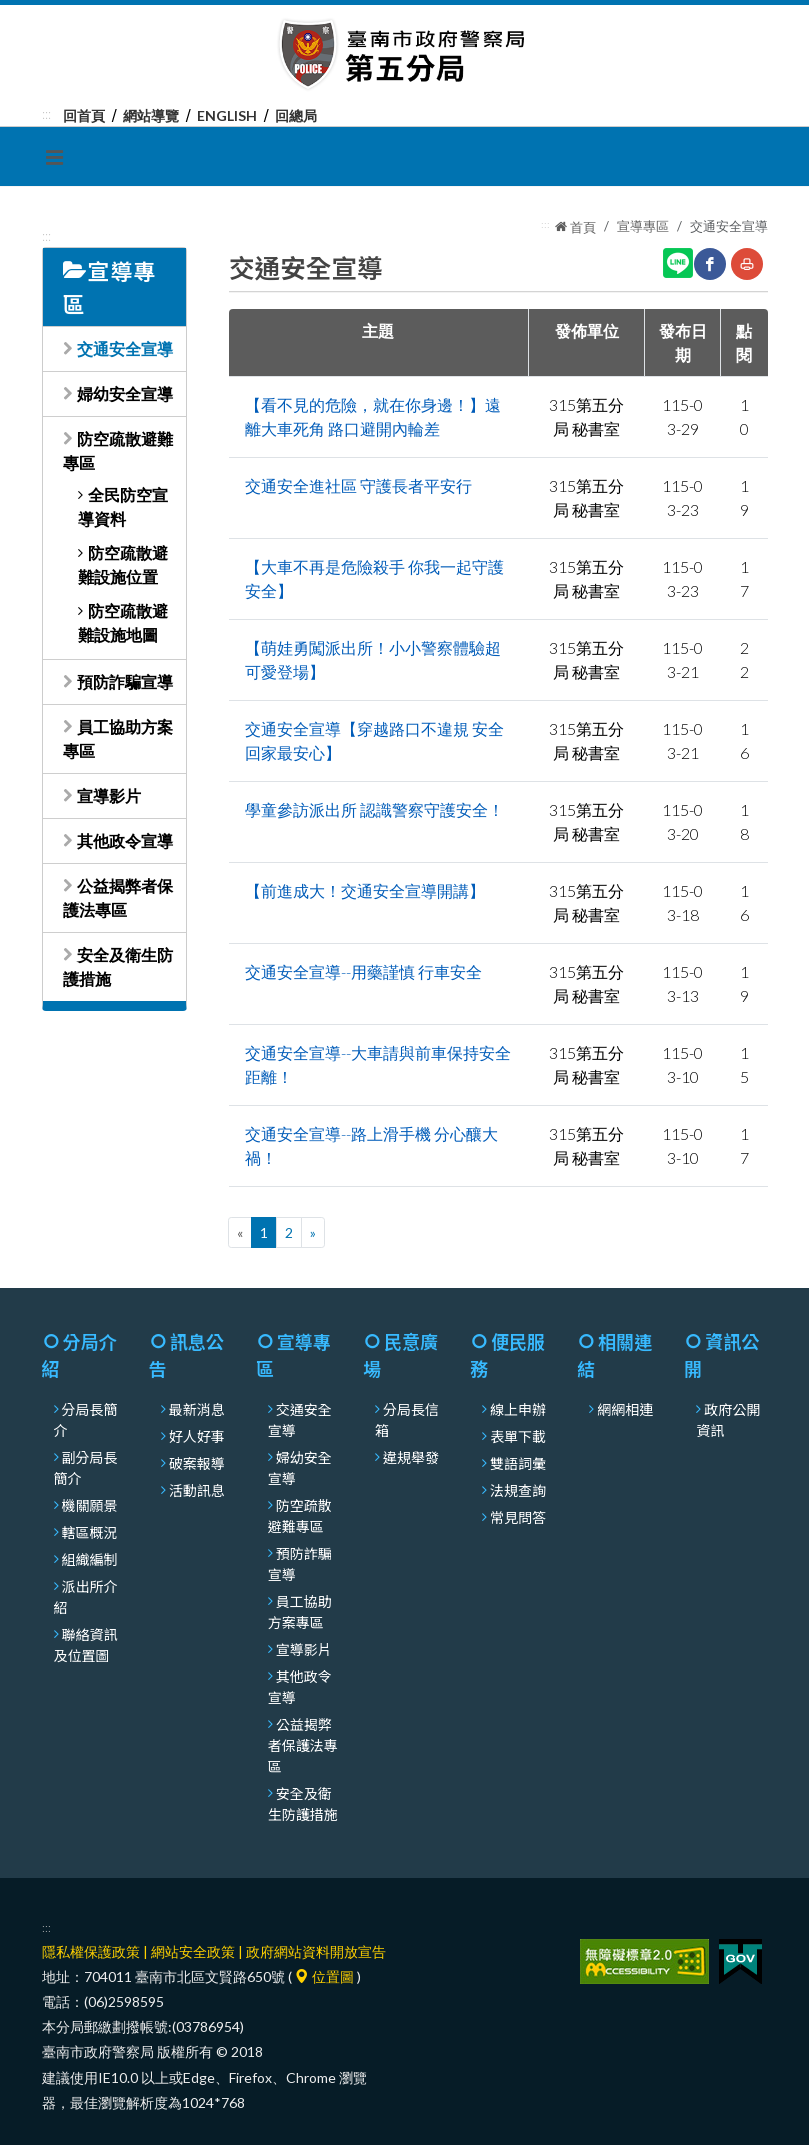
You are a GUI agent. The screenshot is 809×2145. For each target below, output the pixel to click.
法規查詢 (518, 1490)
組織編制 (90, 1559)
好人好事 (197, 1436)
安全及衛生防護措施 (303, 1803)
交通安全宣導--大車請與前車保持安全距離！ (378, 1064)
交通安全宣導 (125, 348)
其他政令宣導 (125, 840)
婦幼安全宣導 (125, 393)
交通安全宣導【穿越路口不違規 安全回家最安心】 (374, 740)
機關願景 (90, 1505)
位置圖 (324, 1976)
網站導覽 (151, 115)
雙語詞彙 (518, 1463)
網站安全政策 (193, 1951)
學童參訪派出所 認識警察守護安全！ (374, 809)
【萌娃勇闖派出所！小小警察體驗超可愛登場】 (373, 659)
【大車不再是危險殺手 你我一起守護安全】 (374, 578)
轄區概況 (90, 1532)
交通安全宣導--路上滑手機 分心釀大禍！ (371, 1145)
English (227, 115)
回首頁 (84, 115)
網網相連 (625, 1409)
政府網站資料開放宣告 (316, 1951)
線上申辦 (518, 1409)
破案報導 (197, 1463)
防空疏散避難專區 (300, 1515)
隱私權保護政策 (91, 1951)
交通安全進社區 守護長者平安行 (358, 485)
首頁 (575, 227)
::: (46, 114)
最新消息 (197, 1409)
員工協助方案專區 (300, 1611)
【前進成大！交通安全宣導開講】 (365, 890)
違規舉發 (411, 1457)
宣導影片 (109, 795)
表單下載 (518, 1436)
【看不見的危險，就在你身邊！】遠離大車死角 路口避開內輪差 (373, 416)
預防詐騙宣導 (125, 681)
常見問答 (518, 1517)
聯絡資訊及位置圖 (86, 1644)
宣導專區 (643, 226)
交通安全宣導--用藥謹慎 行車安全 (363, 971)
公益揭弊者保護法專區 (303, 1745)
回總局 (296, 115)
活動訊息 (197, 1490)
